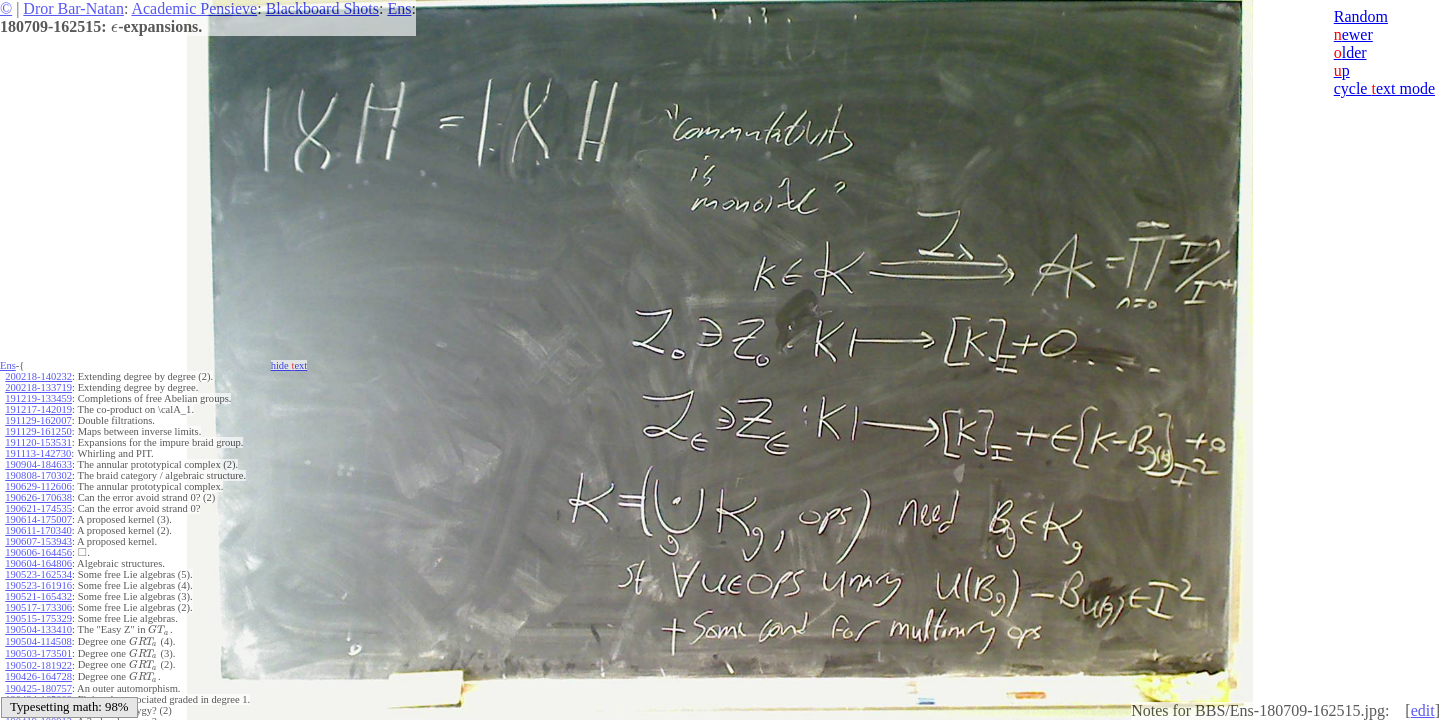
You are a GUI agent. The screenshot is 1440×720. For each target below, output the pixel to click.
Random (1361, 16)
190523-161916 (38, 585)
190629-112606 (38, 486)
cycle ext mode (1384, 88)
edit (1423, 710)
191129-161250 (38, 431)
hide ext (289, 365)
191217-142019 (38, 409)
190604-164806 (38, 563)
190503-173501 (38, 651)
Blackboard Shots (322, 8)
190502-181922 (38, 662)
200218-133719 (38, 387)
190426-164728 (38, 673)
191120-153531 (38, 442)
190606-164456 (38, 552)
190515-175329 (38, 618)
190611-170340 (38, 530)
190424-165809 (38, 695)
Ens (399, 8)
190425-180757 (38, 684)
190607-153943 (38, 541)
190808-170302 (38, 475)
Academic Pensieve (194, 8)
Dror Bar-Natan (73, 8)
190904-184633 (38, 464)
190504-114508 (38, 640)
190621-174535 (38, 508)
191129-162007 (38, 420)
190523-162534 (38, 574)
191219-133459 (38, 398)
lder (1350, 52)
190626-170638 (38, 497)
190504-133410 (38, 629)
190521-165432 (38, 596)
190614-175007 (38, 519)
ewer (1353, 34)
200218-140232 (38, 376)
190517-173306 (38, 607)
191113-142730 (38, 453)
